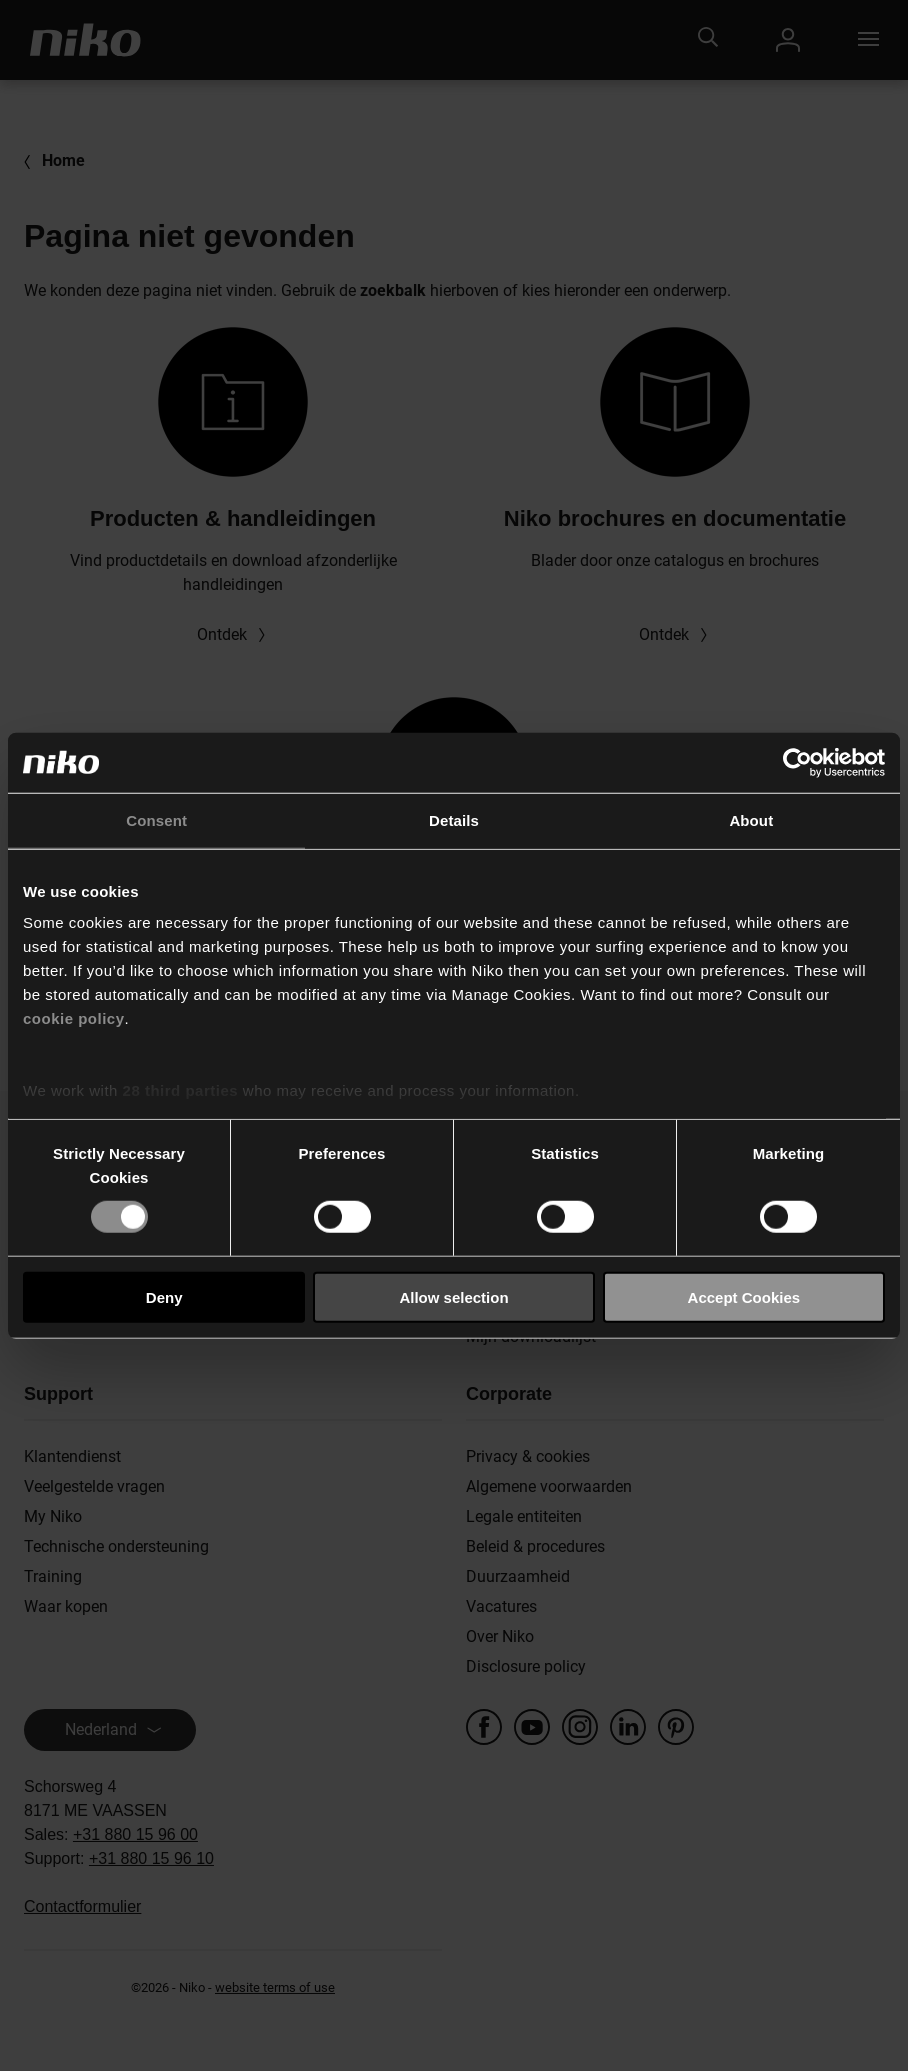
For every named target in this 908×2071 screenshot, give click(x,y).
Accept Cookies (744, 1297)
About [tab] (751, 819)
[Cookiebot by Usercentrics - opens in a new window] (797, 762)
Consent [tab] (156, 819)
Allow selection (453, 1297)
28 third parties (181, 1090)
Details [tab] (454, 819)
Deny (164, 1297)
